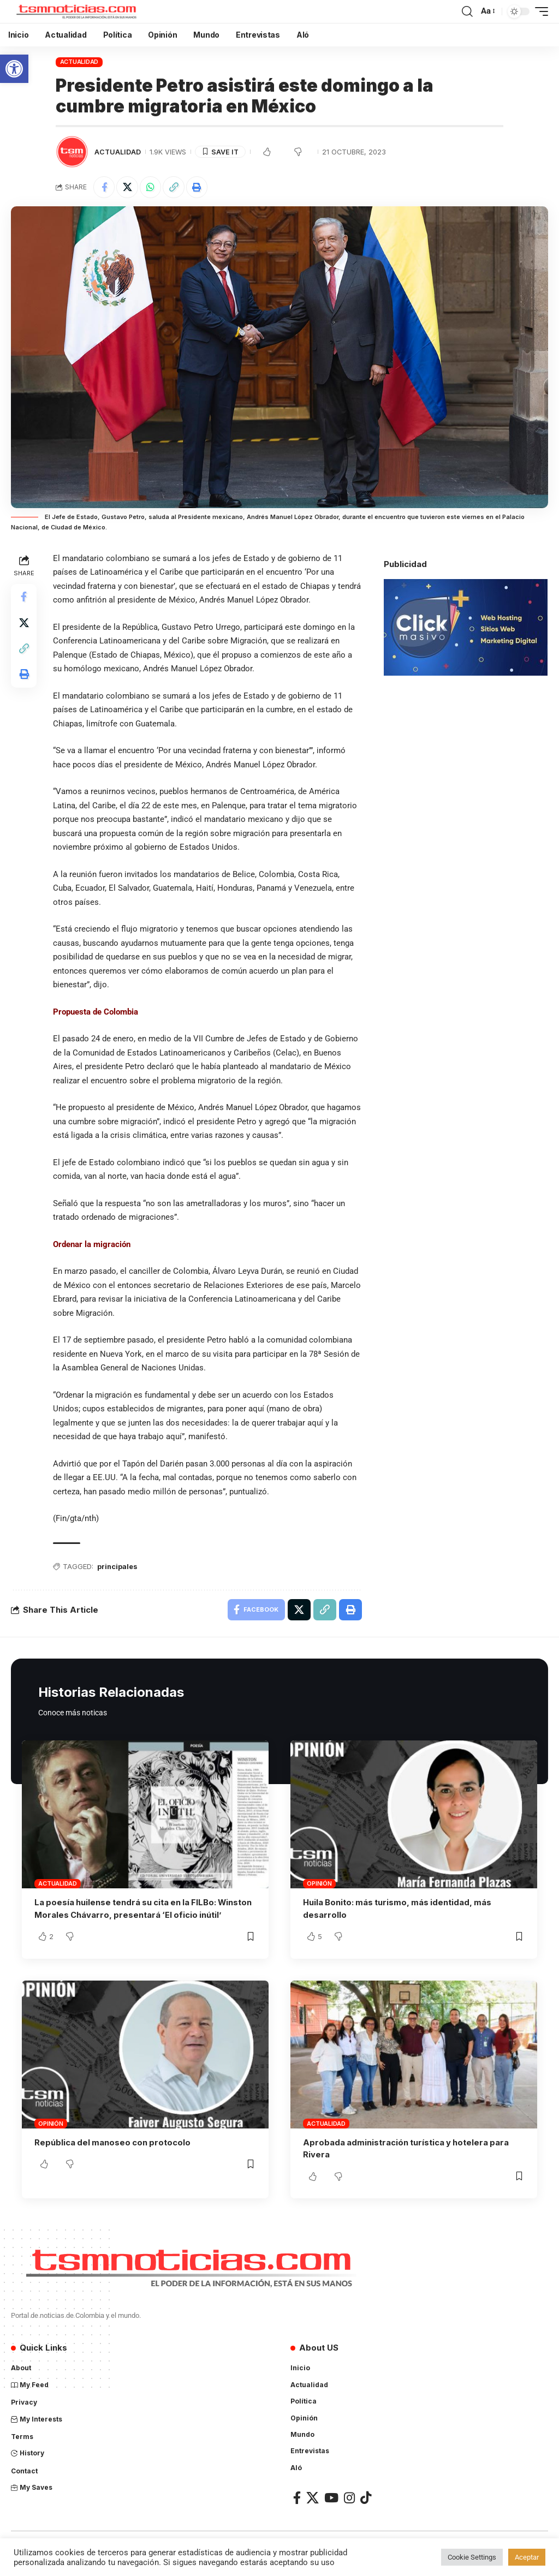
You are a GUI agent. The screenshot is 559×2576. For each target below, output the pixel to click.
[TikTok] (366, 2509)
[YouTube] (331, 2509)
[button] (14, 69)
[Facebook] (297, 2509)
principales (118, 1567)
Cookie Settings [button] (472, 2557)
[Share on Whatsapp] (151, 187)
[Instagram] (349, 2509)
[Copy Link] (175, 187)
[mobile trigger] (539, 11)
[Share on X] (128, 187)
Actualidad (79, 61)
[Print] (198, 187)
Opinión (319, 1884)
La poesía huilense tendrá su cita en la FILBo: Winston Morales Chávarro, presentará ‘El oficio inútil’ (135, 1915)
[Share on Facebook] (104, 187)
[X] (313, 2509)
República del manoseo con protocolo (113, 2154)
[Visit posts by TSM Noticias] (72, 151)
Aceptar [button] (527, 2557)
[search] (467, 11)
